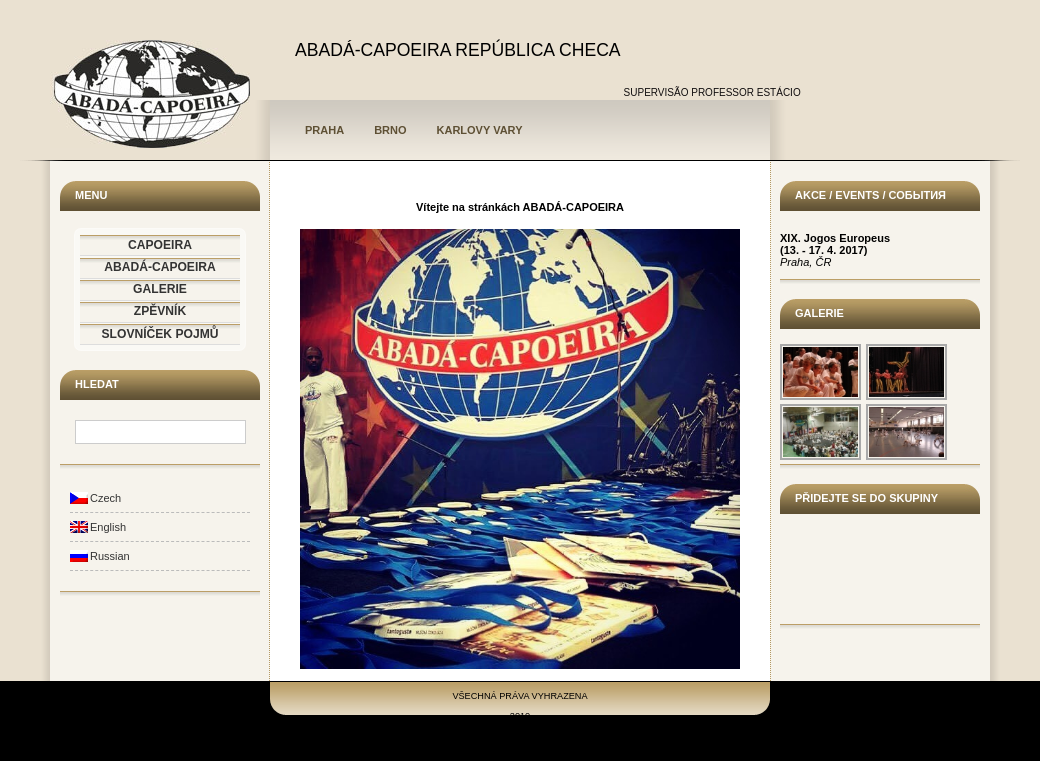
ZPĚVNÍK (160, 311)
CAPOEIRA (160, 245)
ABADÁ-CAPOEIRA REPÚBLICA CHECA (458, 50)
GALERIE (160, 289)
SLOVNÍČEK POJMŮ (160, 334)
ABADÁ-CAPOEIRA (160, 267)
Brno (390, 130)
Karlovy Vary (480, 130)
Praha (324, 130)
